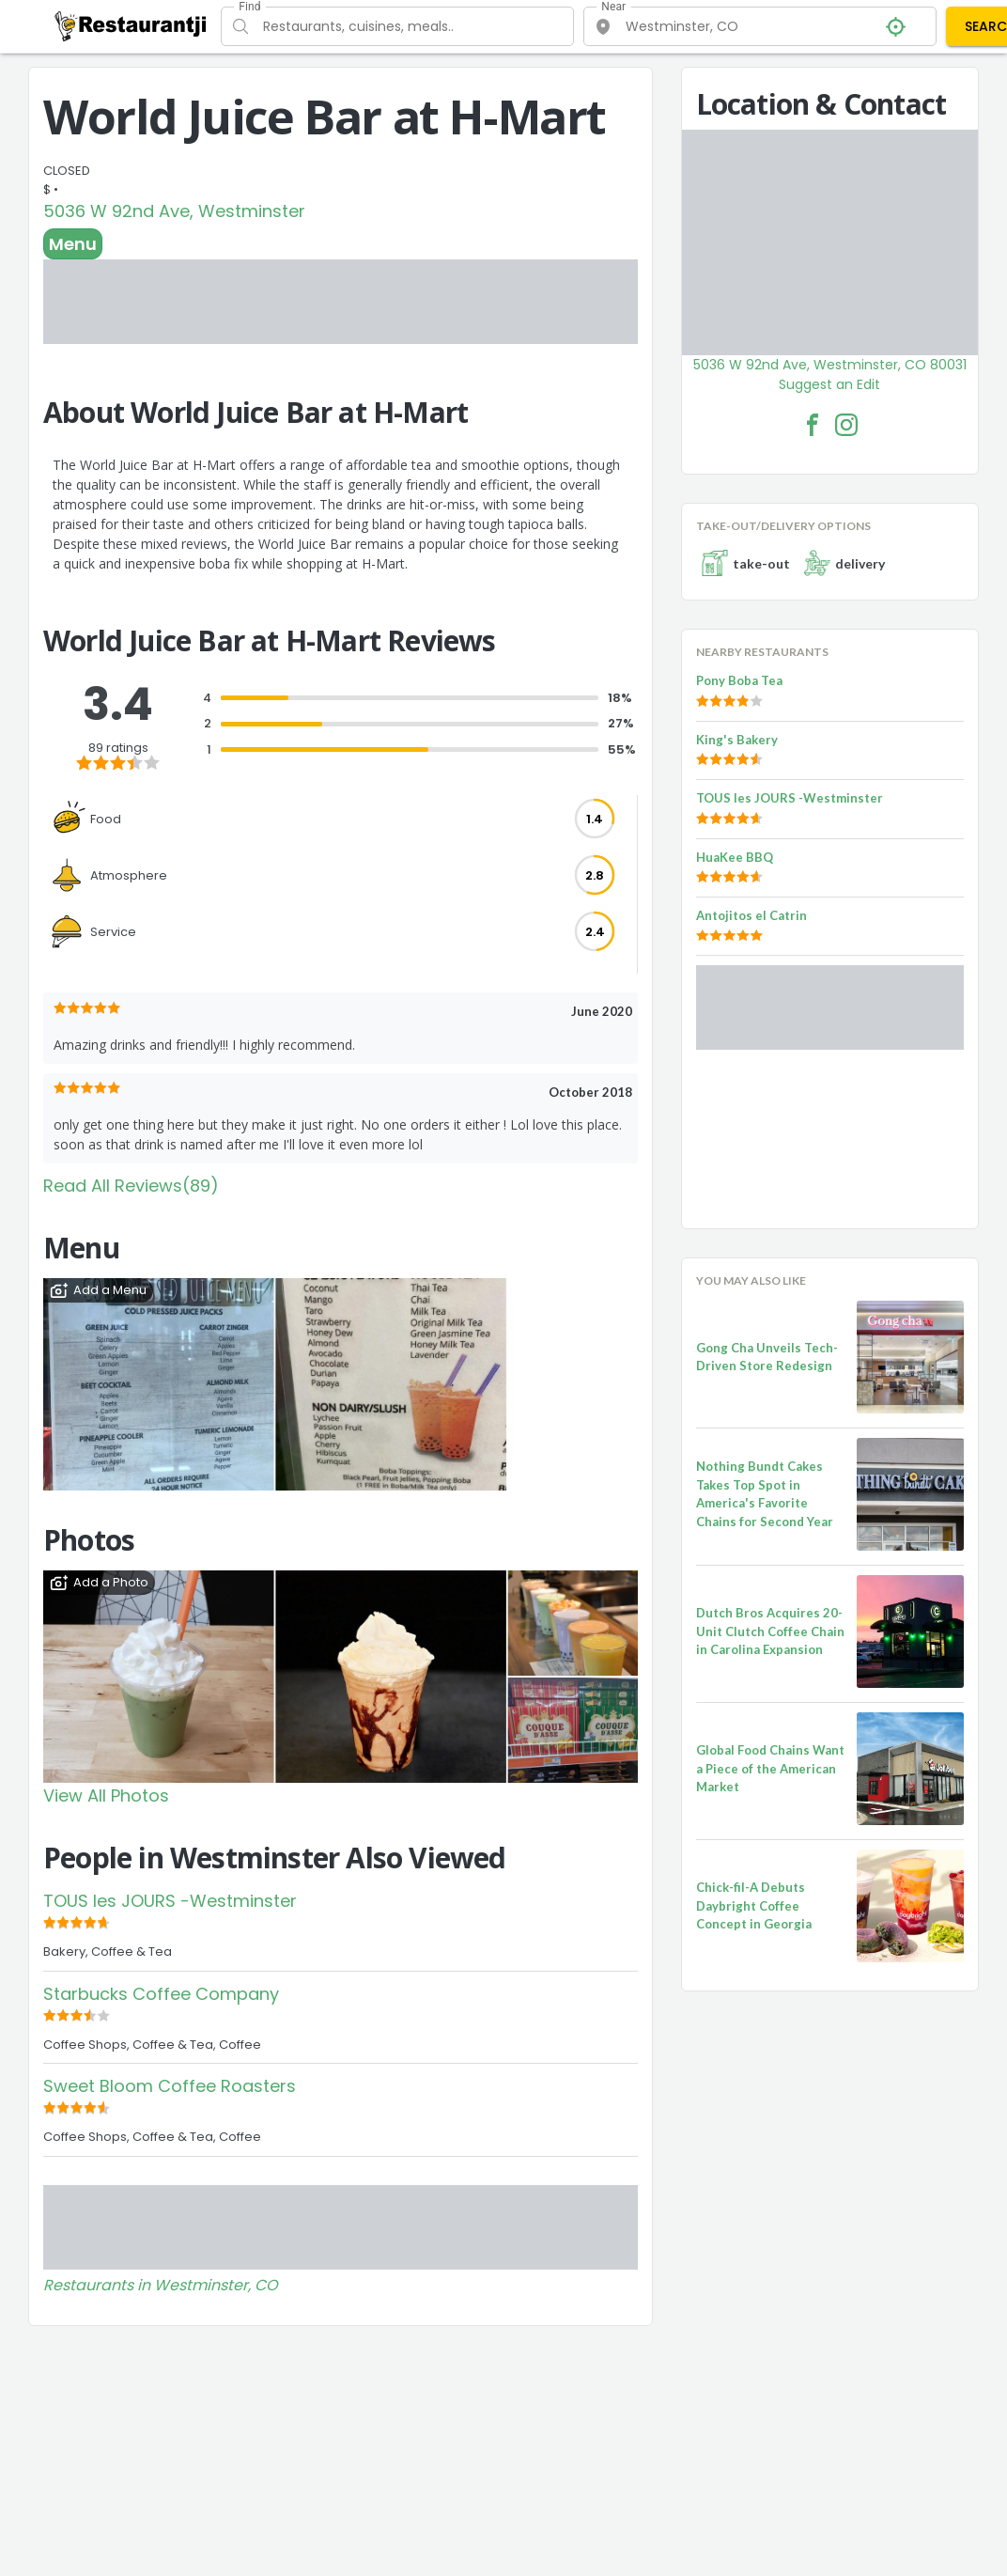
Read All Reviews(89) (131, 1185)
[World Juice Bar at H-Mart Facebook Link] (812, 425)
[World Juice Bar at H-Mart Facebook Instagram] (846, 425)
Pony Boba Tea (739, 680)
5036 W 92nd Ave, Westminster (174, 211)
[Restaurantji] (131, 25)
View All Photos (106, 1795)
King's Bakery (737, 739)
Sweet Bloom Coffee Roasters (169, 2086)
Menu (73, 244)
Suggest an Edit (829, 384)
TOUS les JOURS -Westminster (170, 1900)
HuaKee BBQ (734, 857)
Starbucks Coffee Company (161, 1994)
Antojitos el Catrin (751, 915)
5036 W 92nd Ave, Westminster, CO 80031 (830, 364)
